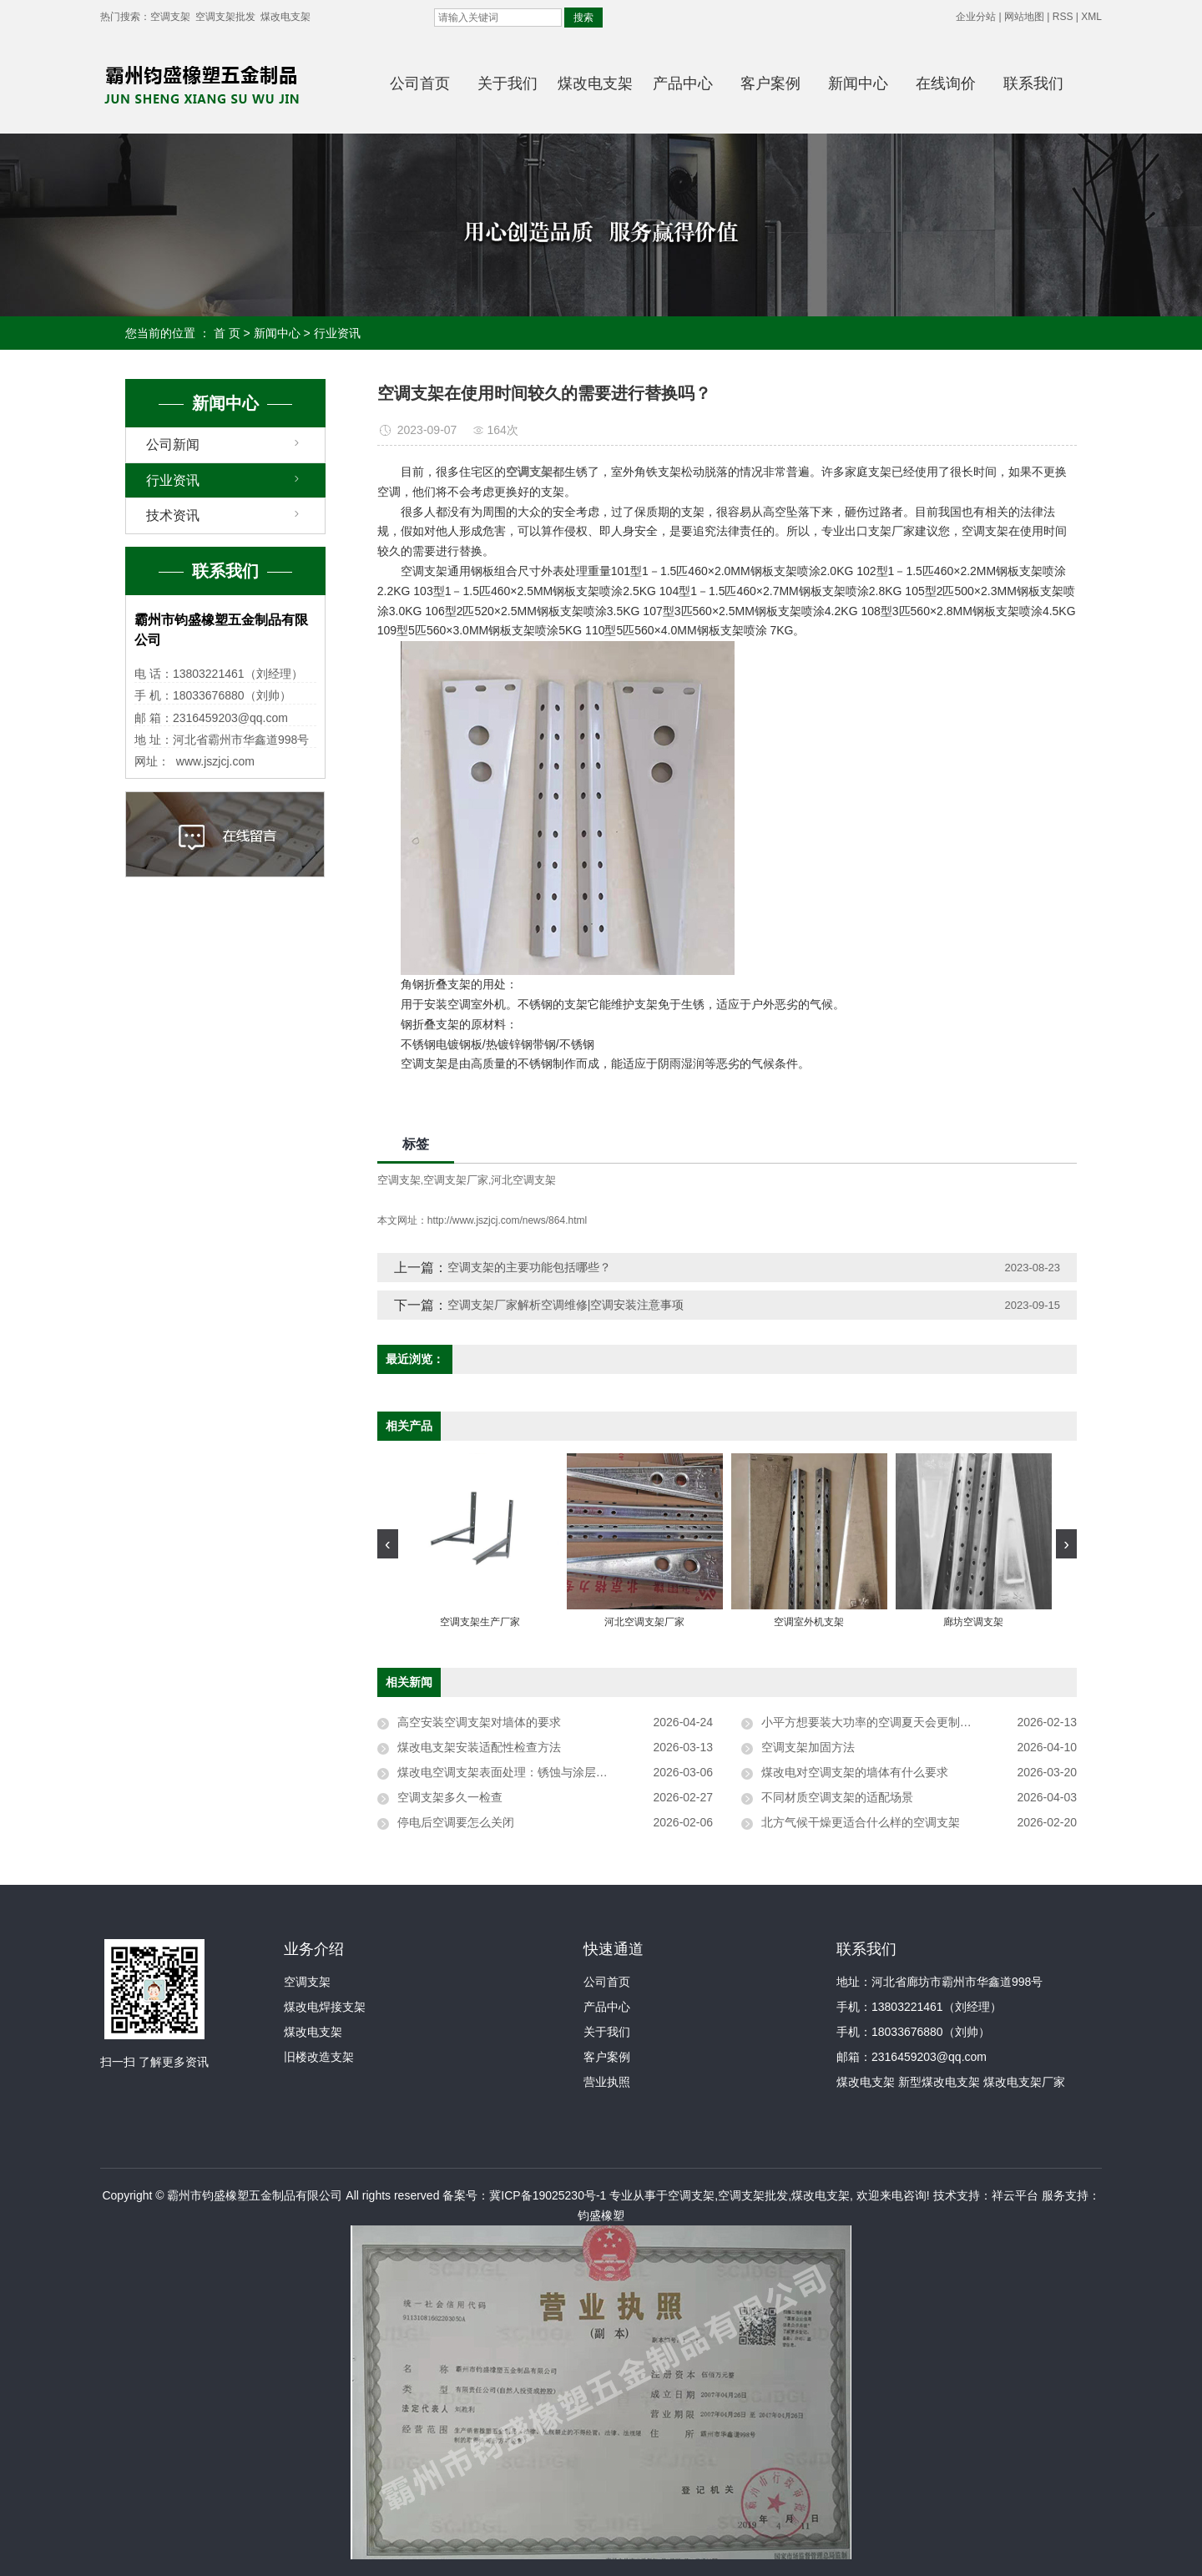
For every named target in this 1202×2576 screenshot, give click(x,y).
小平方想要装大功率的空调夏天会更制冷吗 (872, 1722)
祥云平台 (1015, 2195)
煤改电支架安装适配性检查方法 (479, 1747)
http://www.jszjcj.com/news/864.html (507, 1220)
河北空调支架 (523, 1180)
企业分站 (976, 17)
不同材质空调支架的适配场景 (837, 1797)
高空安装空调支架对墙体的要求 (479, 1722)
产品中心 (683, 83)
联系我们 (1033, 83)
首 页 (227, 333)
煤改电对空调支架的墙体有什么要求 (854, 1772)
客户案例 (770, 83)
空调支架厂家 (455, 1180)
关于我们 (507, 83)
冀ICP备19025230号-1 (547, 2195)
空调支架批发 (225, 17)
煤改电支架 (285, 17)
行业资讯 (337, 333)
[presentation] (387, 1543)
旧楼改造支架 (319, 2056)
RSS (1063, 17)
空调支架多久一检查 (450, 1797)
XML (1091, 17)
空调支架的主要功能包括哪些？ (529, 1267)
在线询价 (946, 83)
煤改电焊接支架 (325, 2006)
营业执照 (606, 2082)
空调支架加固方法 (808, 1747)
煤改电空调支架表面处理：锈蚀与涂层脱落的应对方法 (537, 1772)
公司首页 (420, 83)
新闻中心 (858, 83)
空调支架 (170, 17)
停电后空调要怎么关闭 (455, 1822)
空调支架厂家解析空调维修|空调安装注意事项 (565, 1304)
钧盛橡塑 (601, 2215)
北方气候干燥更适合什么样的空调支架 (860, 1822)
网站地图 (1024, 17)
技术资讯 (172, 515)
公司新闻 (172, 444)
